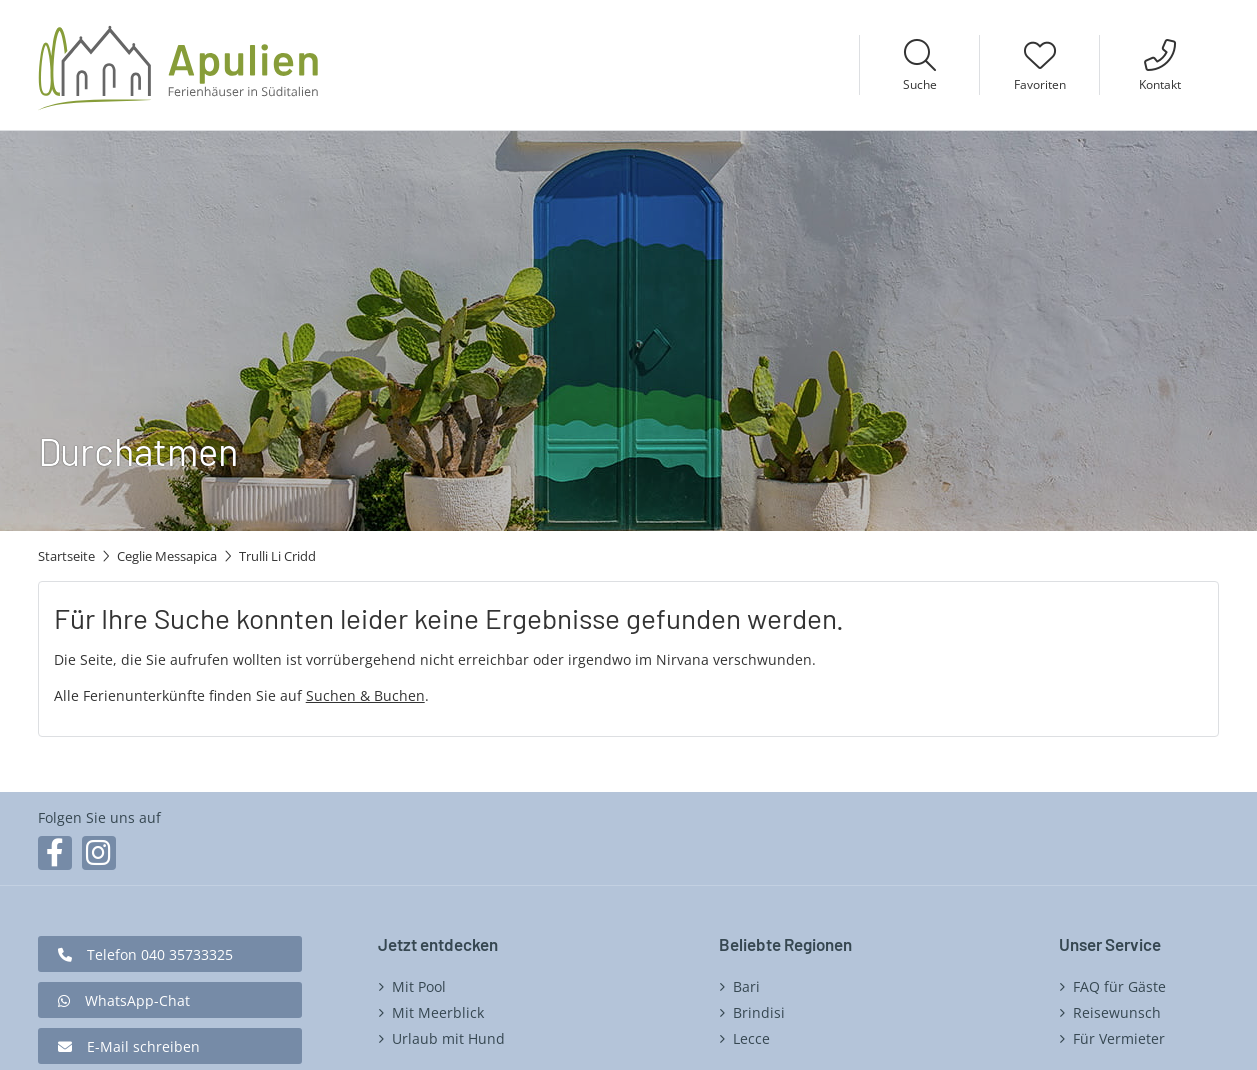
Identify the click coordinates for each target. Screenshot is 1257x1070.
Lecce (751, 1038)
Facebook (55, 853)
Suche (920, 84)
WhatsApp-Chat (137, 1000)
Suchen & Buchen (365, 695)
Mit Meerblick (438, 1012)
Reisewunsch (1117, 1012)
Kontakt (1160, 84)
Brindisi (759, 1012)
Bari (746, 986)
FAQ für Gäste (1119, 986)
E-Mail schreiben (143, 1046)
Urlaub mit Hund (448, 1038)
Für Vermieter (1119, 1038)
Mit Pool (419, 986)
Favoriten (1040, 84)
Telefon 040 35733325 (160, 954)
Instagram (99, 853)
